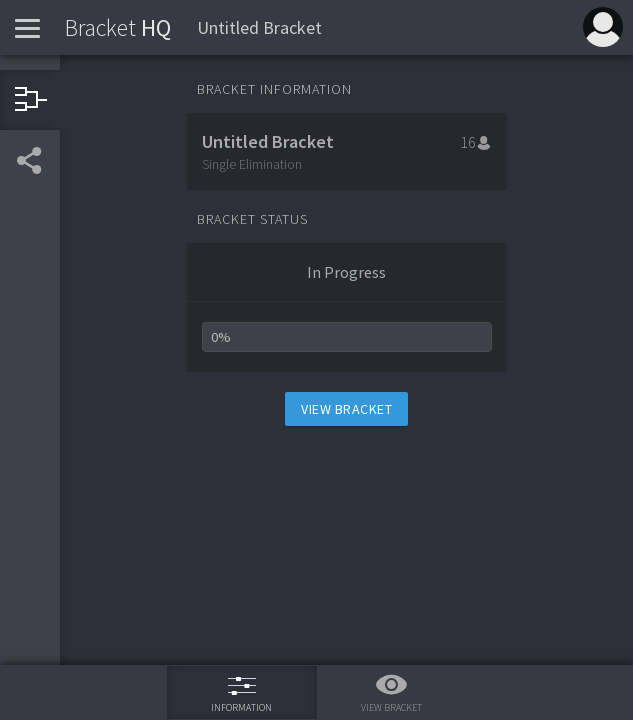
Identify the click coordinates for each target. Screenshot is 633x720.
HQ (118, 27)
